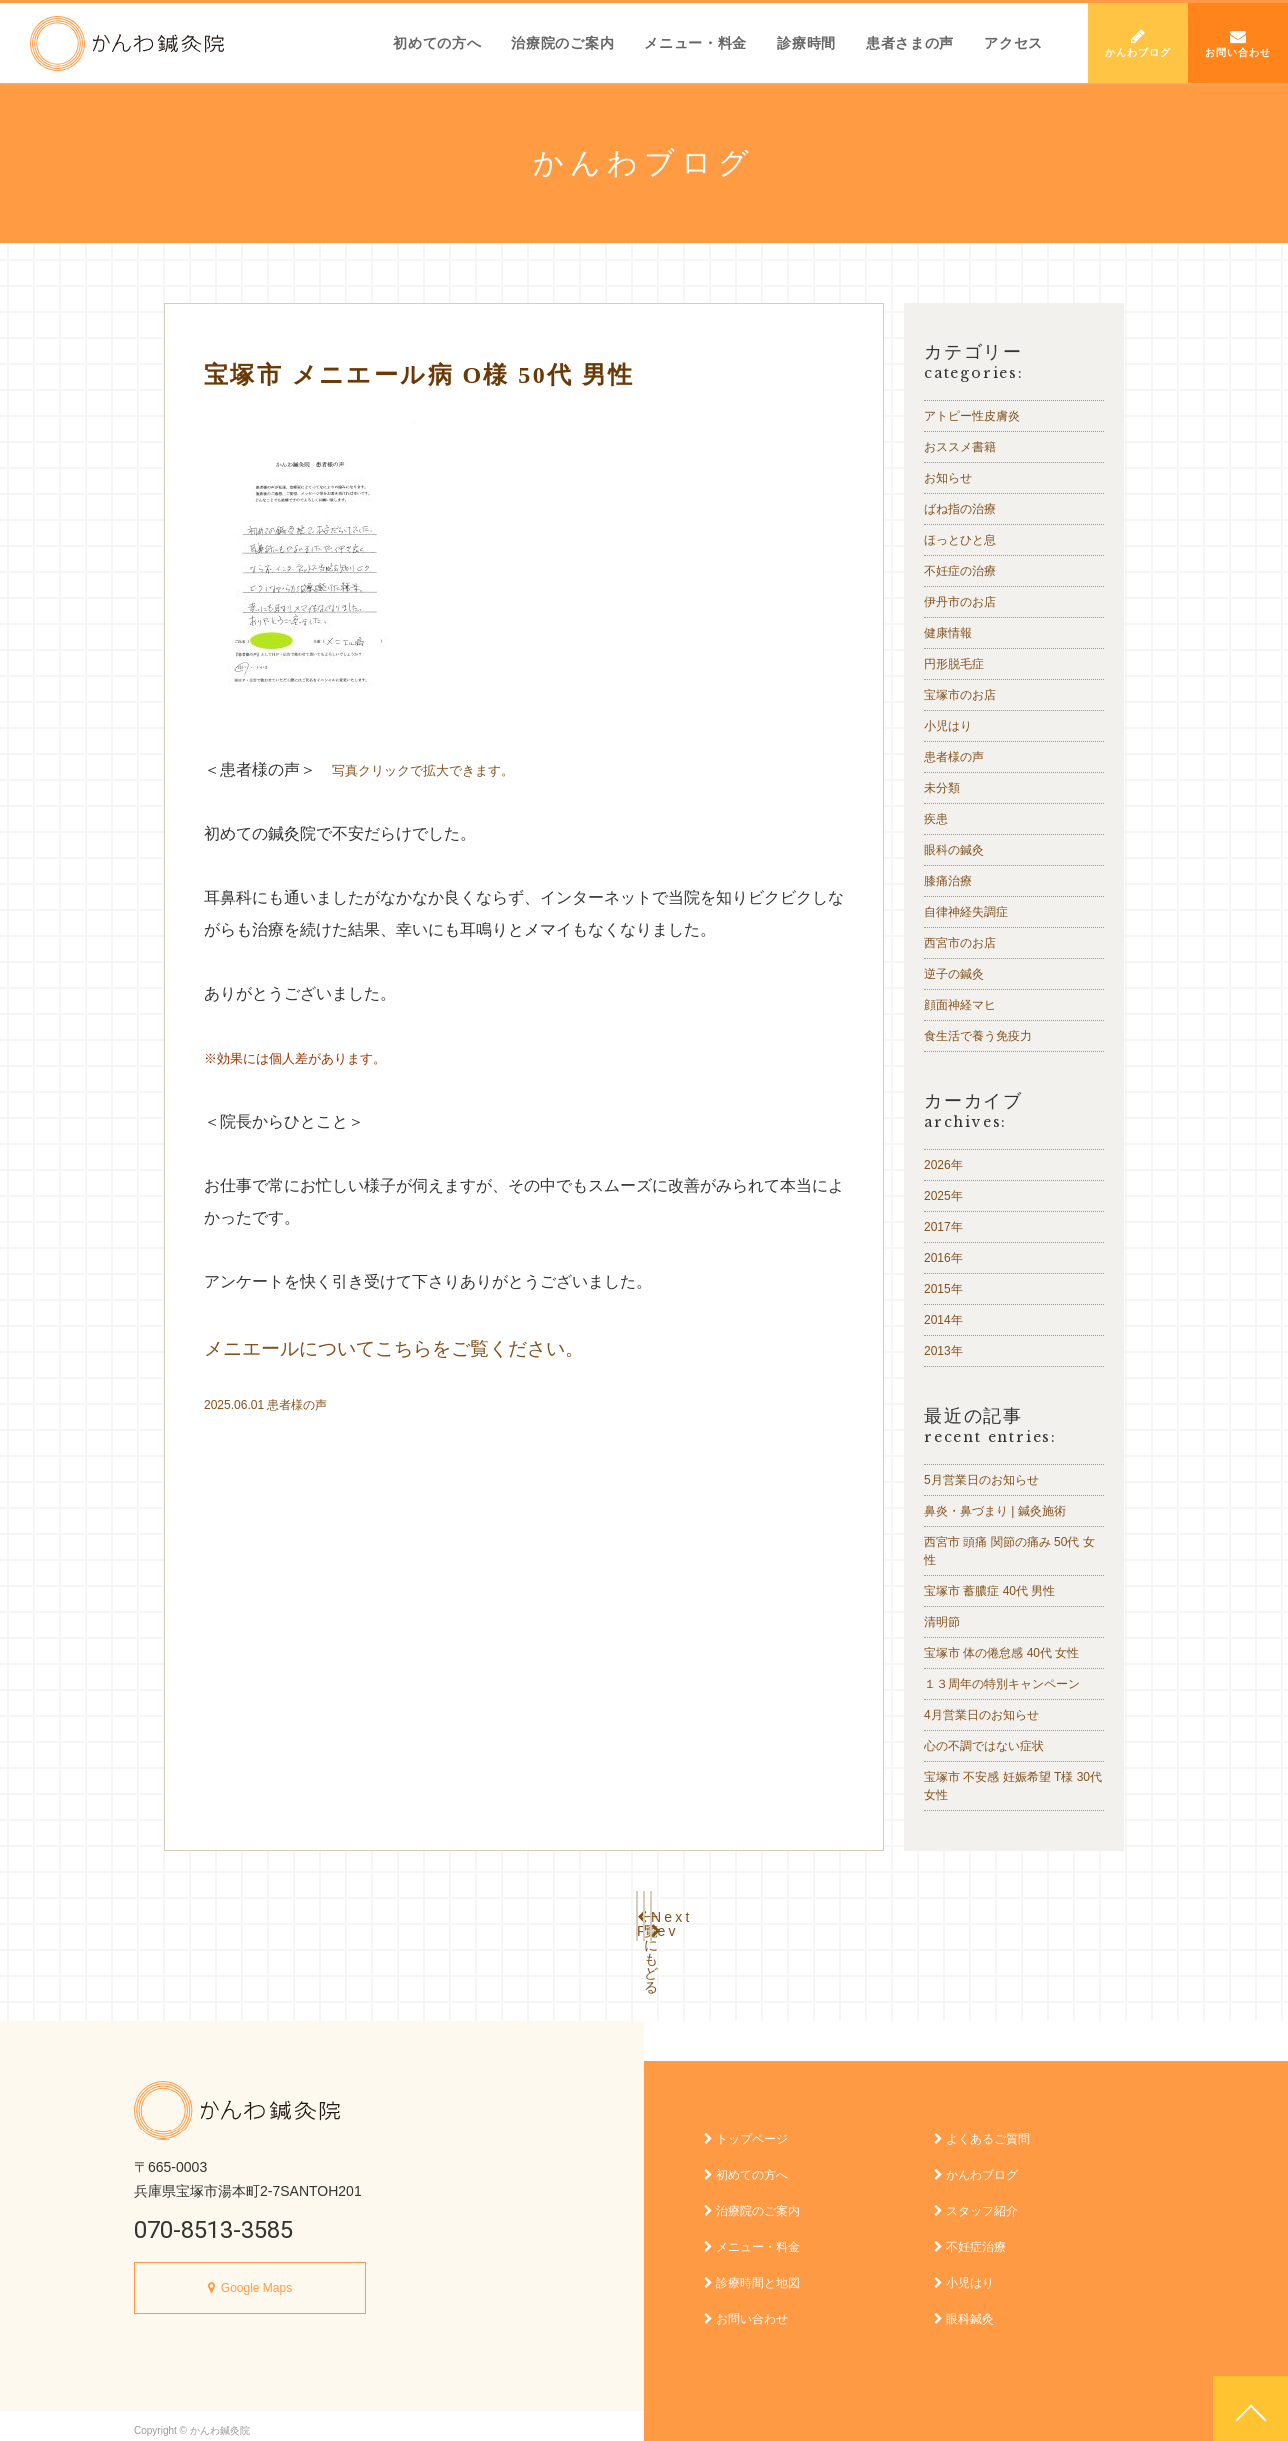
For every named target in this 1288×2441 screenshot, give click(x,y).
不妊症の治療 (960, 571)
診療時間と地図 (752, 2273)
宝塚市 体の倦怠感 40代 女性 (1001, 1653)
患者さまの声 (910, 43)
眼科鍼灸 (964, 2309)
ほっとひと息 (960, 540)
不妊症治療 (970, 2237)
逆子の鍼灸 (954, 974)
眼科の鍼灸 (954, 850)
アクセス (1013, 43)
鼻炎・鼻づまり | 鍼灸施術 (995, 1511)
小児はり (948, 726)
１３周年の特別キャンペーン (1002, 1684)
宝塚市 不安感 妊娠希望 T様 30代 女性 (1013, 1786)
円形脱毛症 (954, 664)
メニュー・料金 (695, 43)
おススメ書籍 (960, 447)
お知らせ (948, 478)
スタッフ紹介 (976, 2201)
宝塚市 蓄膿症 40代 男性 (989, 1591)
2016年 (943, 1258)
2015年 (943, 1289)
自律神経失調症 (966, 912)
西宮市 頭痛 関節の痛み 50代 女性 (1009, 1551)
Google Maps (256, 2278)
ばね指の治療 (960, 509)
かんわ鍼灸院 (127, 43)
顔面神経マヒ (960, 1005)
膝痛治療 (948, 881)
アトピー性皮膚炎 (972, 416)
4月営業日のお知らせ (981, 1715)
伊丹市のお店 (960, 602)
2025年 (943, 1196)
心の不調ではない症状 (984, 1746)
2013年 (943, 1351)
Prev (514, 1912)
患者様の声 (297, 1405)
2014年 (943, 1320)
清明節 (942, 1622)
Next (774, 1912)
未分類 (942, 788)
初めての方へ (437, 43)
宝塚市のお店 (960, 695)
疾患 (936, 819)
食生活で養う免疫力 (978, 1036)
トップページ (746, 2129)
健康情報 (948, 633)
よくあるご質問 (982, 2129)
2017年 (943, 1227)
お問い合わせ (1238, 43)
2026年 (943, 1165)
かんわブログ (1138, 43)
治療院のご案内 (562, 43)
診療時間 (806, 43)
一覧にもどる (644, 1912)
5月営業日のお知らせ (981, 1480)
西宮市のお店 (960, 943)
